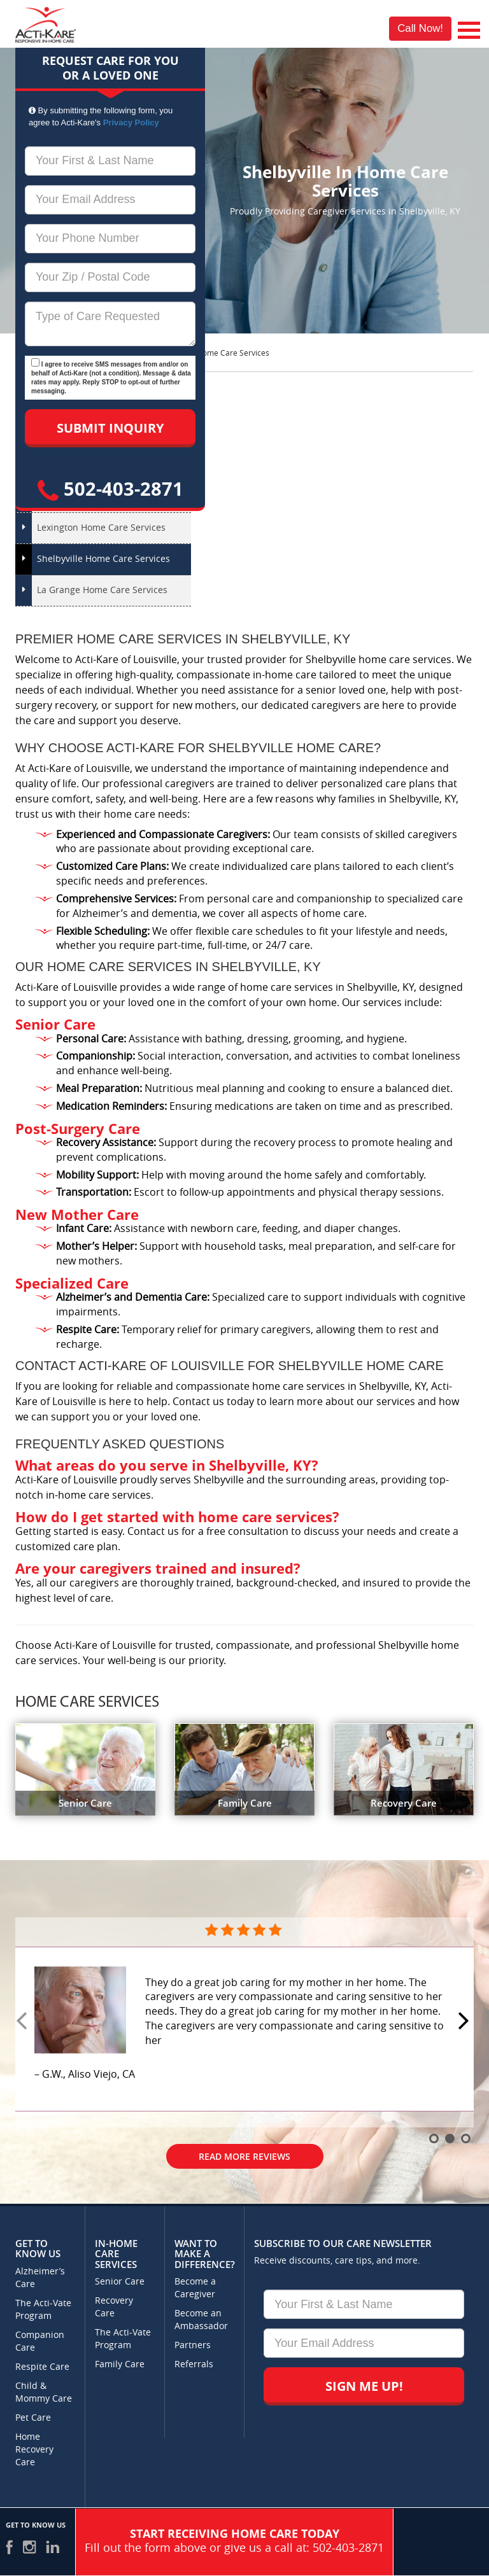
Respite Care (42, 2367)
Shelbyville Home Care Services (103, 559)
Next (465, 2021)
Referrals (193, 2364)
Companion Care (39, 2341)
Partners (192, 2345)
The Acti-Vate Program (43, 2309)
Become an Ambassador (201, 2320)
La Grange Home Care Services (102, 590)
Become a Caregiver (195, 2288)
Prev (24, 2021)
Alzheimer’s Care (40, 2278)
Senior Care (120, 2281)
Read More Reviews (244, 2156)
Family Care (120, 2364)
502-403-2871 (110, 488)
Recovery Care (114, 2307)
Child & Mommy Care (43, 2392)
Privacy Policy (131, 122)
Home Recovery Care (34, 2450)
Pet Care (33, 2417)
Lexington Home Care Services (101, 527)
